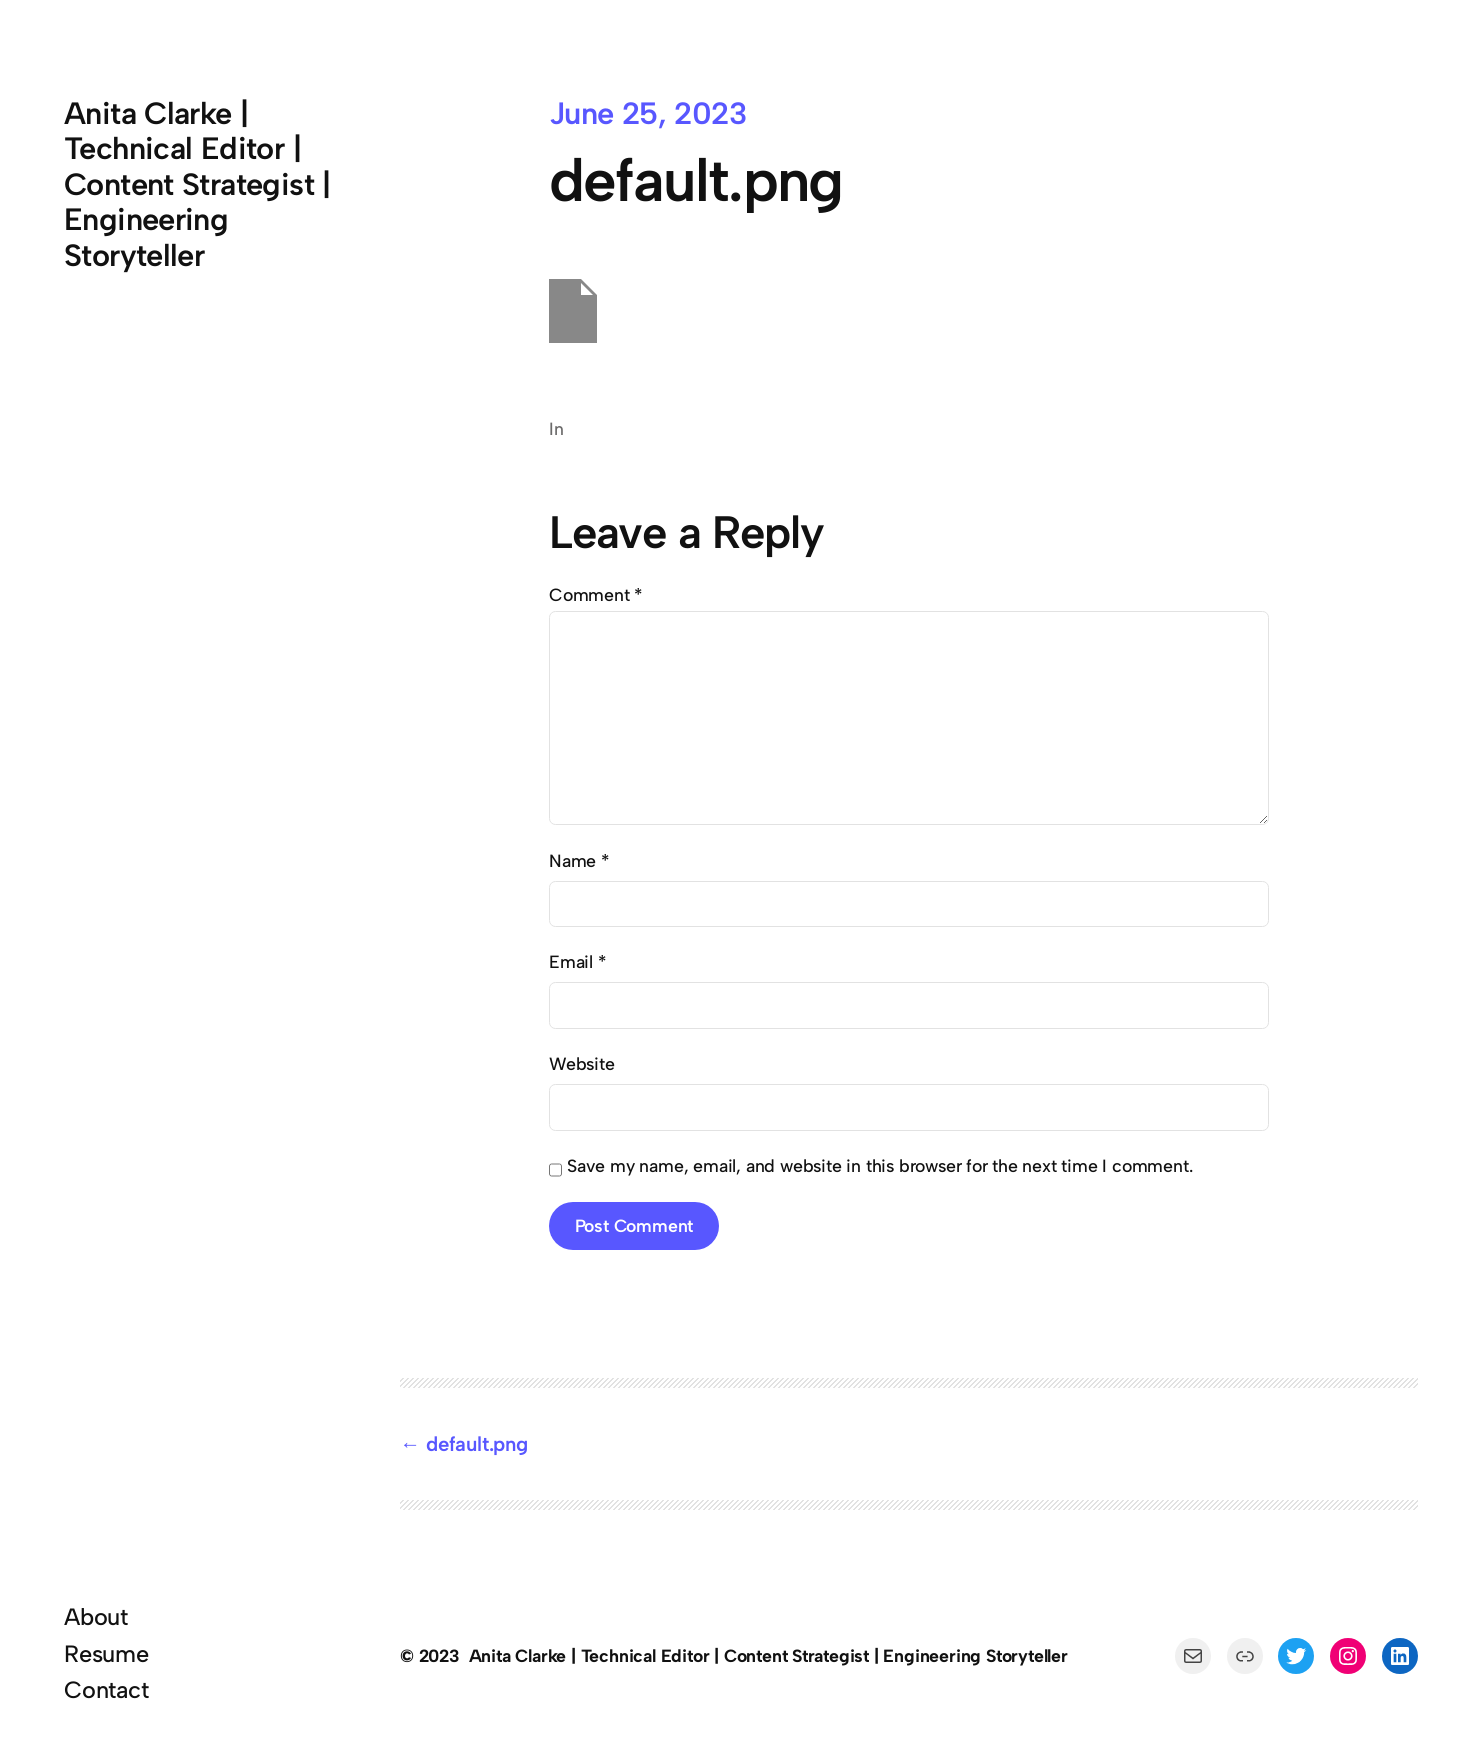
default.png (477, 1444)
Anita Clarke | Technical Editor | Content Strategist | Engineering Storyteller (197, 184)
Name (579, 860)
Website (582, 1063)
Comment (595, 594)
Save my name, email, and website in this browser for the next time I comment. (879, 1165)
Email (577, 961)
